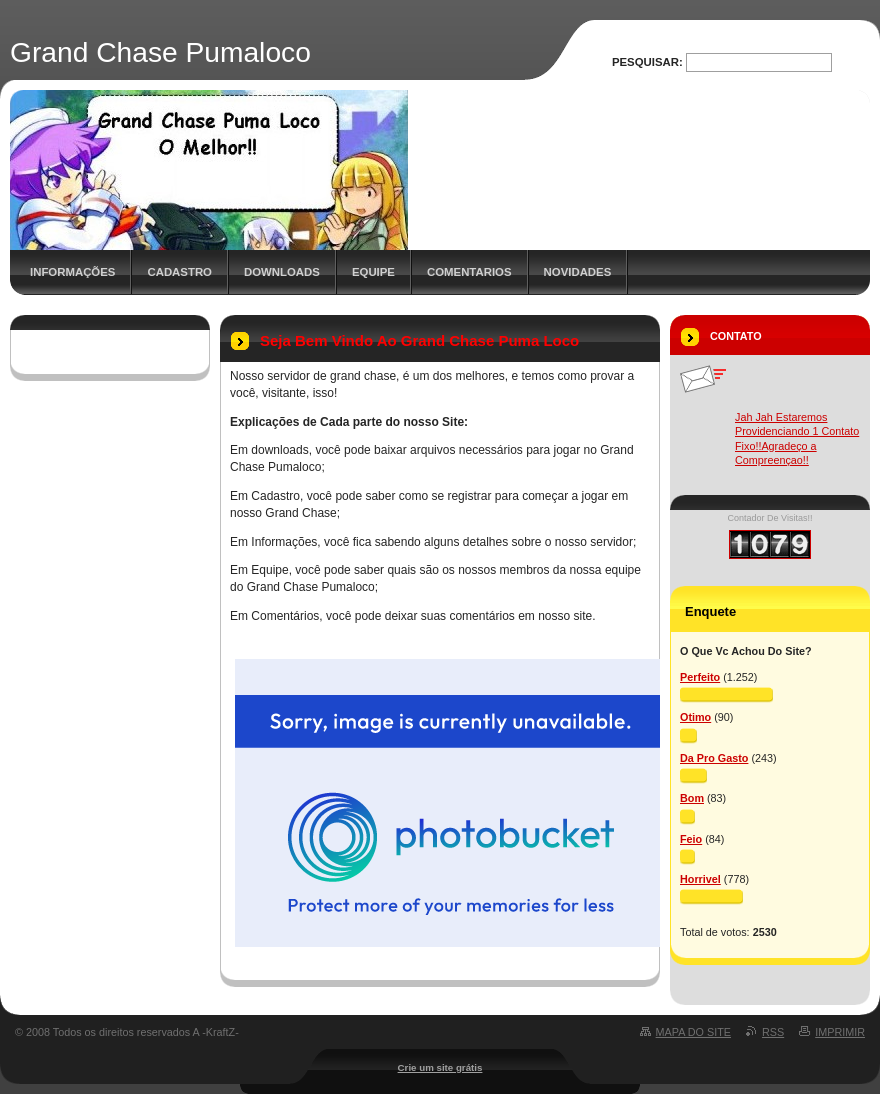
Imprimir (840, 1032)
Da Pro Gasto (714, 758)
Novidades (578, 272)
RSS (773, 1032)
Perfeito (700, 677)
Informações (72, 272)
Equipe (373, 272)
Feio (691, 839)
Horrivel (700, 879)
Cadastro (179, 272)
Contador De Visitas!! (770, 518)
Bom (692, 798)
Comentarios (469, 272)
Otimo (695, 717)
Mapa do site (693, 1032)
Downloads (282, 272)
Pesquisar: (647, 62)
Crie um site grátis (440, 1067)
